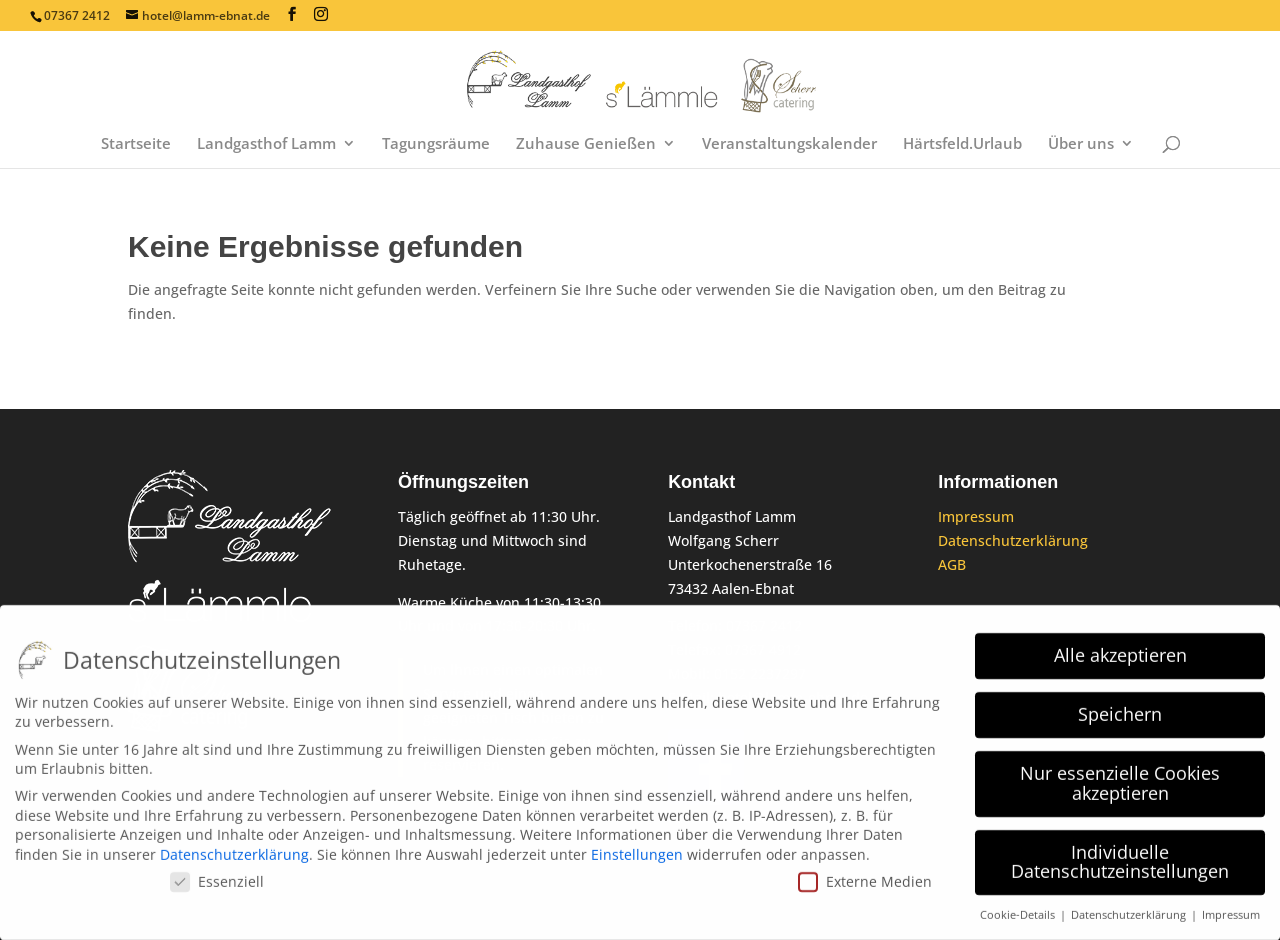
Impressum (976, 516)
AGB (952, 564)
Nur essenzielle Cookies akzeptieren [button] (1120, 775)
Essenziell (217, 872)
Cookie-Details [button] (1019, 907)
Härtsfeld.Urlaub (962, 144)
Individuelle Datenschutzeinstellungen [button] (1120, 854)
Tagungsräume (436, 144)
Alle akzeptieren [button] (1120, 647)
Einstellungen (637, 846)
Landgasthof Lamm (266, 144)
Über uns (1081, 144)
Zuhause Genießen (586, 144)
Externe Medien (865, 872)
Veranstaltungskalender (789, 144)
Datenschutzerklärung (1013, 540)
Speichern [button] (1120, 706)
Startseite (136, 144)
